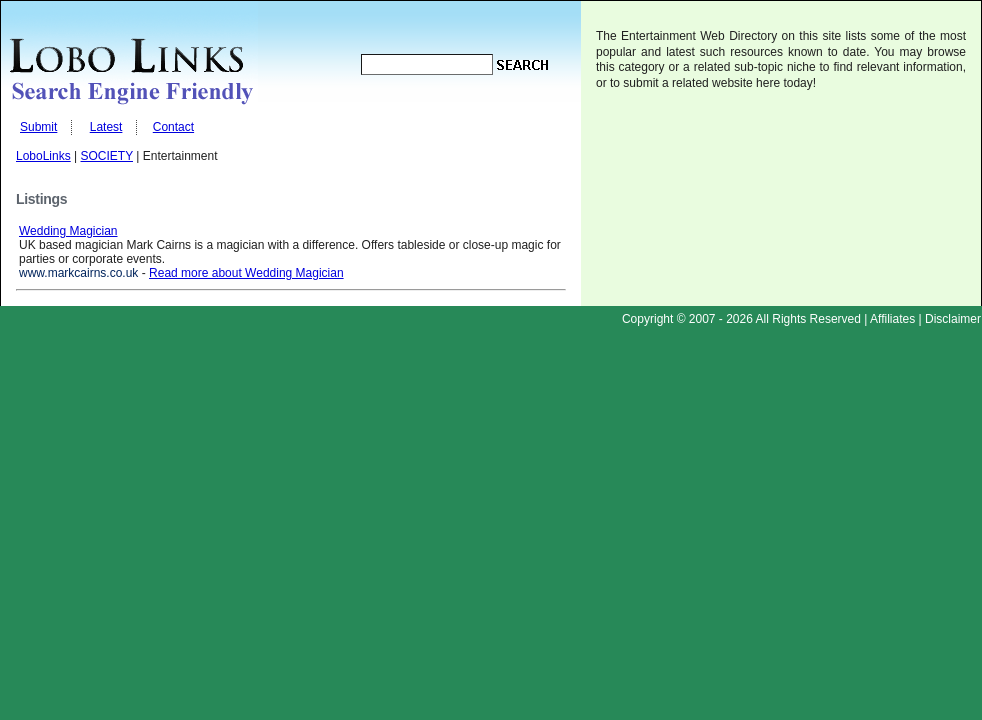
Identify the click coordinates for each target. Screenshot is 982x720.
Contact (173, 127)
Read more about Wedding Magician (246, 273)
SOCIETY (107, 156)
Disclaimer (953, 319)
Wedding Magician (68, 231)
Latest (106, 127)
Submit (38, 127)
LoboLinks (43, 156)
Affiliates (892, 319)
